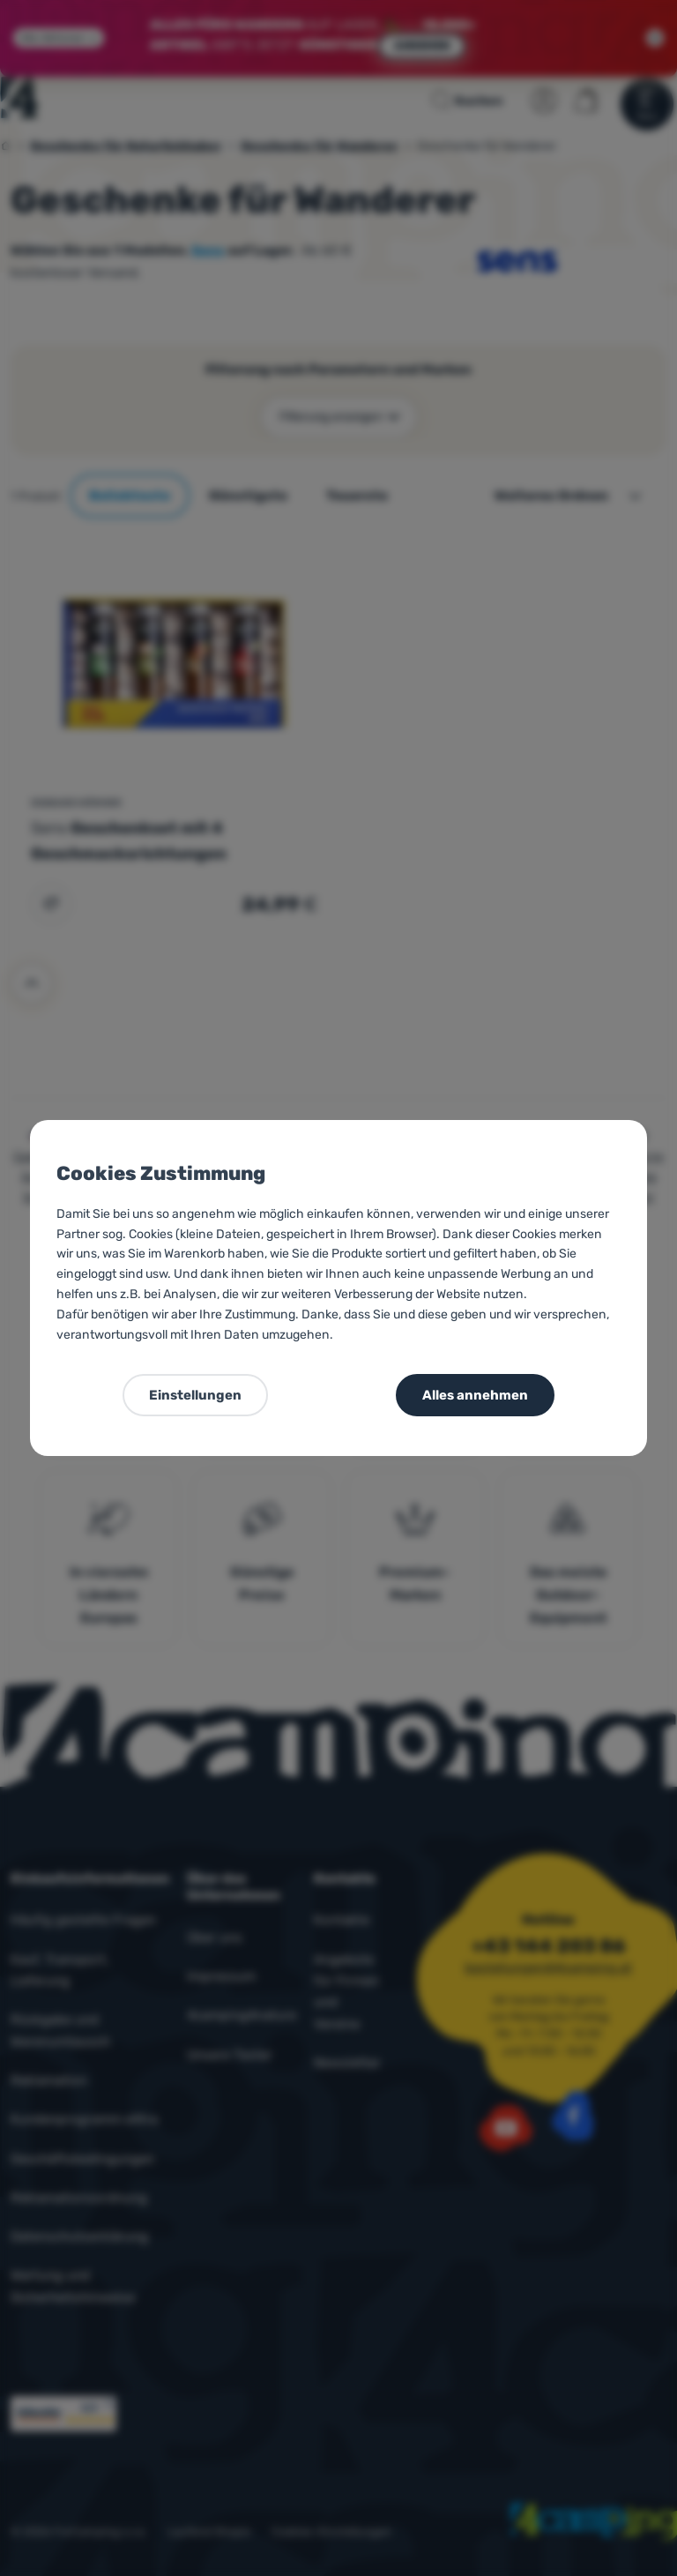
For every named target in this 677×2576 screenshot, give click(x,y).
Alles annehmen (475, 1395)
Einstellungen (195, 1395)
